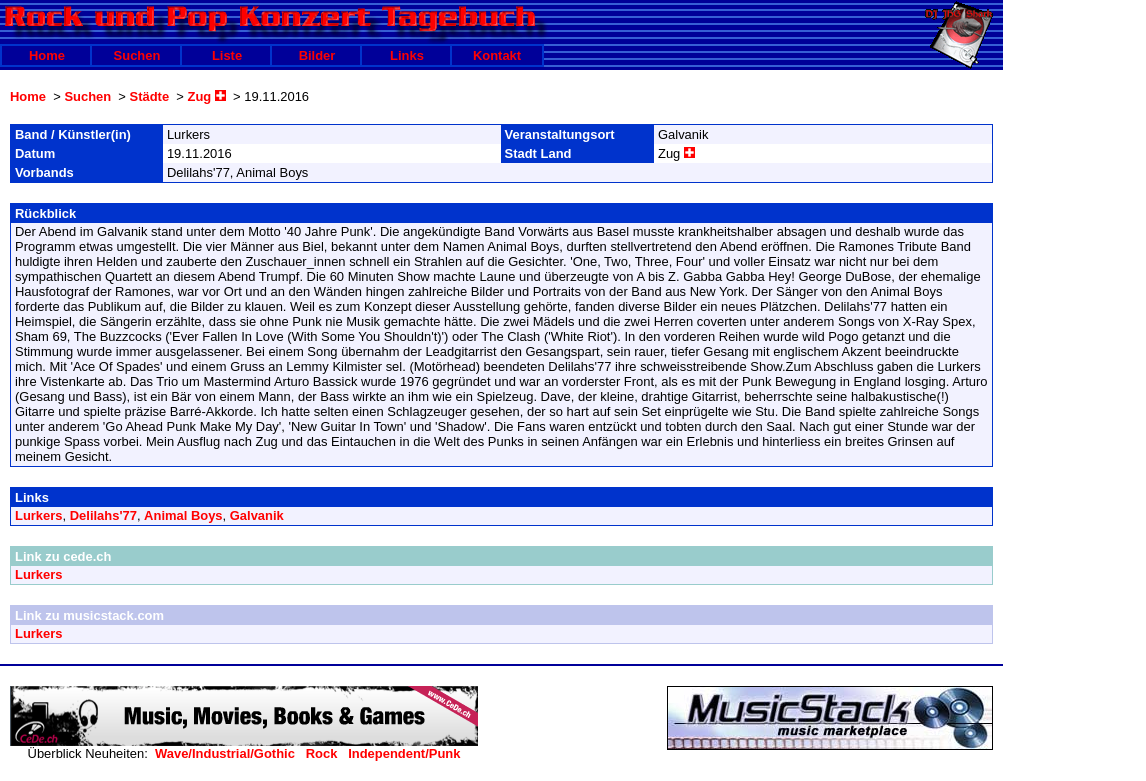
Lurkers (39, 515)
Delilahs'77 (103, 515)
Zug (207, 96)
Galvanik (257, 515)
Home (47, 55)
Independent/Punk (404, 753)
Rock (322, 753)
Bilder (317, 55)
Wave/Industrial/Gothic (225, 753)
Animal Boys (183, 515)
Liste (227, 55)
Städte (150, 96)
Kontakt (497, 55)
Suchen (137, 55)
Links (407, 55)
